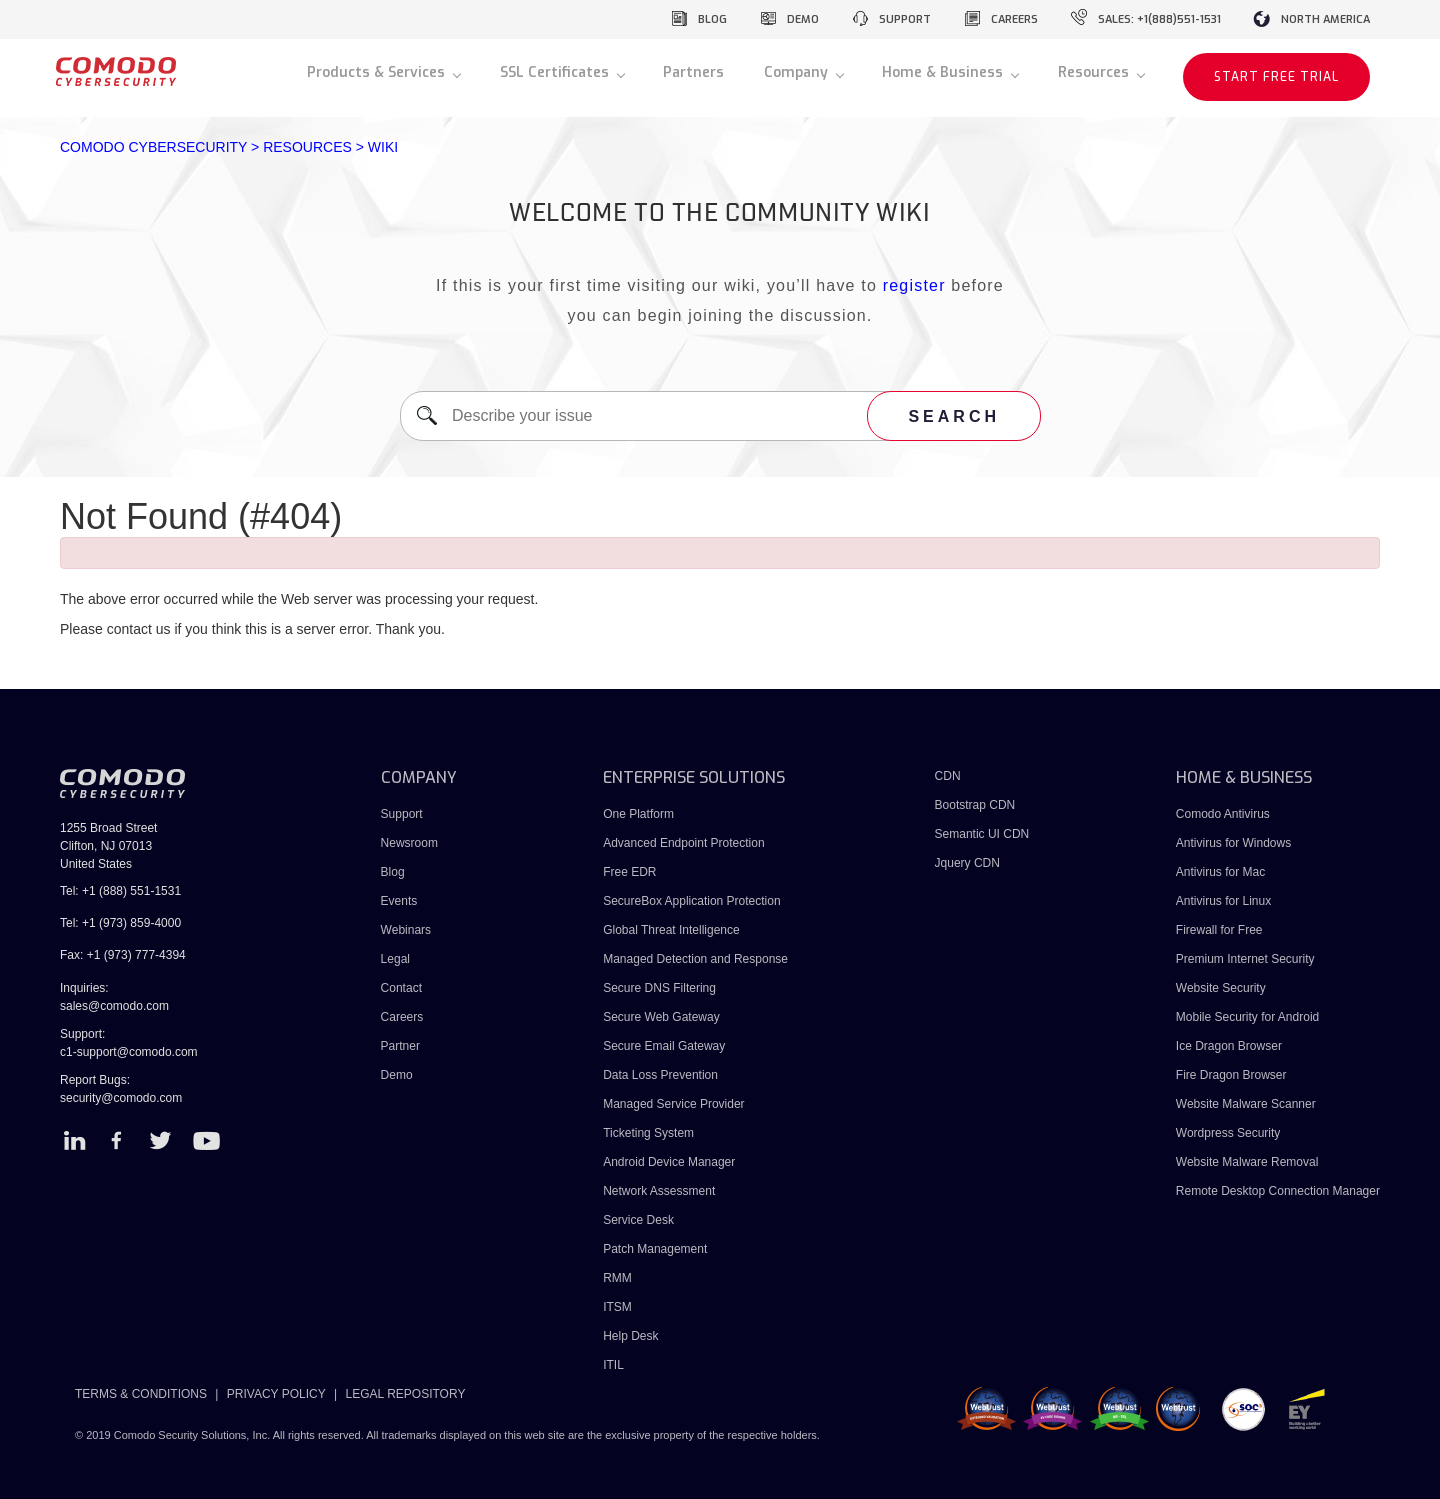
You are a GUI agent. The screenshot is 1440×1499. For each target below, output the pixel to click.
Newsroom (409, 843)
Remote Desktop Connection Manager (1278, 1191)
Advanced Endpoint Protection (683, 843)
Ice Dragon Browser (1229, 1046)
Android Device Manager (669, 1162)
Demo (397, 1075)
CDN (948, 776)
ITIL (613, 1365)
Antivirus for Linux (1223, 901)
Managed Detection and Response (695, 959)
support (905, 19)
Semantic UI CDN (982, 834)
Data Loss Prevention (660, 1075)
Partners (693, 72)
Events (399, 901)
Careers (402, 1017)
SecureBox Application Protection (691, 901)
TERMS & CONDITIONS (141, 1394)
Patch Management (655, 1249)
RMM (617, 1278)
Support (402, 814)
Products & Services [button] (378, 72)
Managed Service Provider (673, 1104)
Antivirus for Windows (1233, 843)
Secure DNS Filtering (659, 988)
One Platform (638, 814)
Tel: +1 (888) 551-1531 (120, 891)
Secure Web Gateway (661, 1017)
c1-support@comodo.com (129, 1052)
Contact (401, 988)
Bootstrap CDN (975, 805)
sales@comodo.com (114, 1006)
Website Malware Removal (1247, 1162)
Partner (400, 1046)
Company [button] (798, 72)
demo (803, 19)
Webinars (406, 930)
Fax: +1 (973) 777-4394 (123, 955)
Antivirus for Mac (1220, 872)
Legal (395, 959)
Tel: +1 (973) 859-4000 (120, 923)
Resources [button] (1095, 72)
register (914, 285)
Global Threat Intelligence (671, 930)
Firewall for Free (1219, 930)
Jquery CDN (967, 863)
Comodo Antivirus (1223, 814)
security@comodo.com (121, 1098)
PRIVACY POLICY (276, 1394)
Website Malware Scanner (1246, 1104)
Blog (393, 872)
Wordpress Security (1228, 1133)
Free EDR (629, 872)
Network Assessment (659, 1191)
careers (1014, 19)
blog (712, 19)
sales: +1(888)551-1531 (1159, 19)
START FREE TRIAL (1276, 77)
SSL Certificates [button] (556, 72)
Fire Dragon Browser (1231, 1075)
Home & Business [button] (944, 72)
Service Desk (638, 1220)
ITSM (617, 1307)
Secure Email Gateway (665, 1046)
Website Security (1221, 988)
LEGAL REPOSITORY (406, 1394)
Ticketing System (648, 1133)
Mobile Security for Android (1247, 1017)
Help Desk (630, 1336)
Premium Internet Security (1245, 959)
